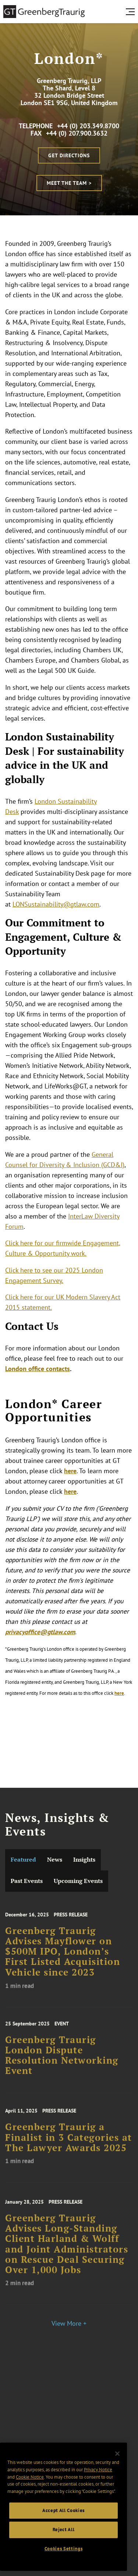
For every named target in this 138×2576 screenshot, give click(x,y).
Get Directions (69, 155)
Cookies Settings (64, 2548)
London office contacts (37, 1368)
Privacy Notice (98, 2469)
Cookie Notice (30, 2477)
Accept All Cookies (63, 2510)
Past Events (27, 1881)
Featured (23, 1859)
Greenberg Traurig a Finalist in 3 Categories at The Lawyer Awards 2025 (68, 2143)
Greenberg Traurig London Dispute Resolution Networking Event (61, 2061)
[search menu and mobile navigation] (132, 11)
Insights (84, 1859)
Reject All (64, 2529)
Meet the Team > (69, 183)
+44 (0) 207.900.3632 (76, 133)
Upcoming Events (78, 1881)
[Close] (117, 2453)
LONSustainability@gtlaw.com (56, 904)
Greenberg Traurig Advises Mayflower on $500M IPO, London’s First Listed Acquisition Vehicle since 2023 (62, 1958)
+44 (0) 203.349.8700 (88, 126)
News (54, 1859)
